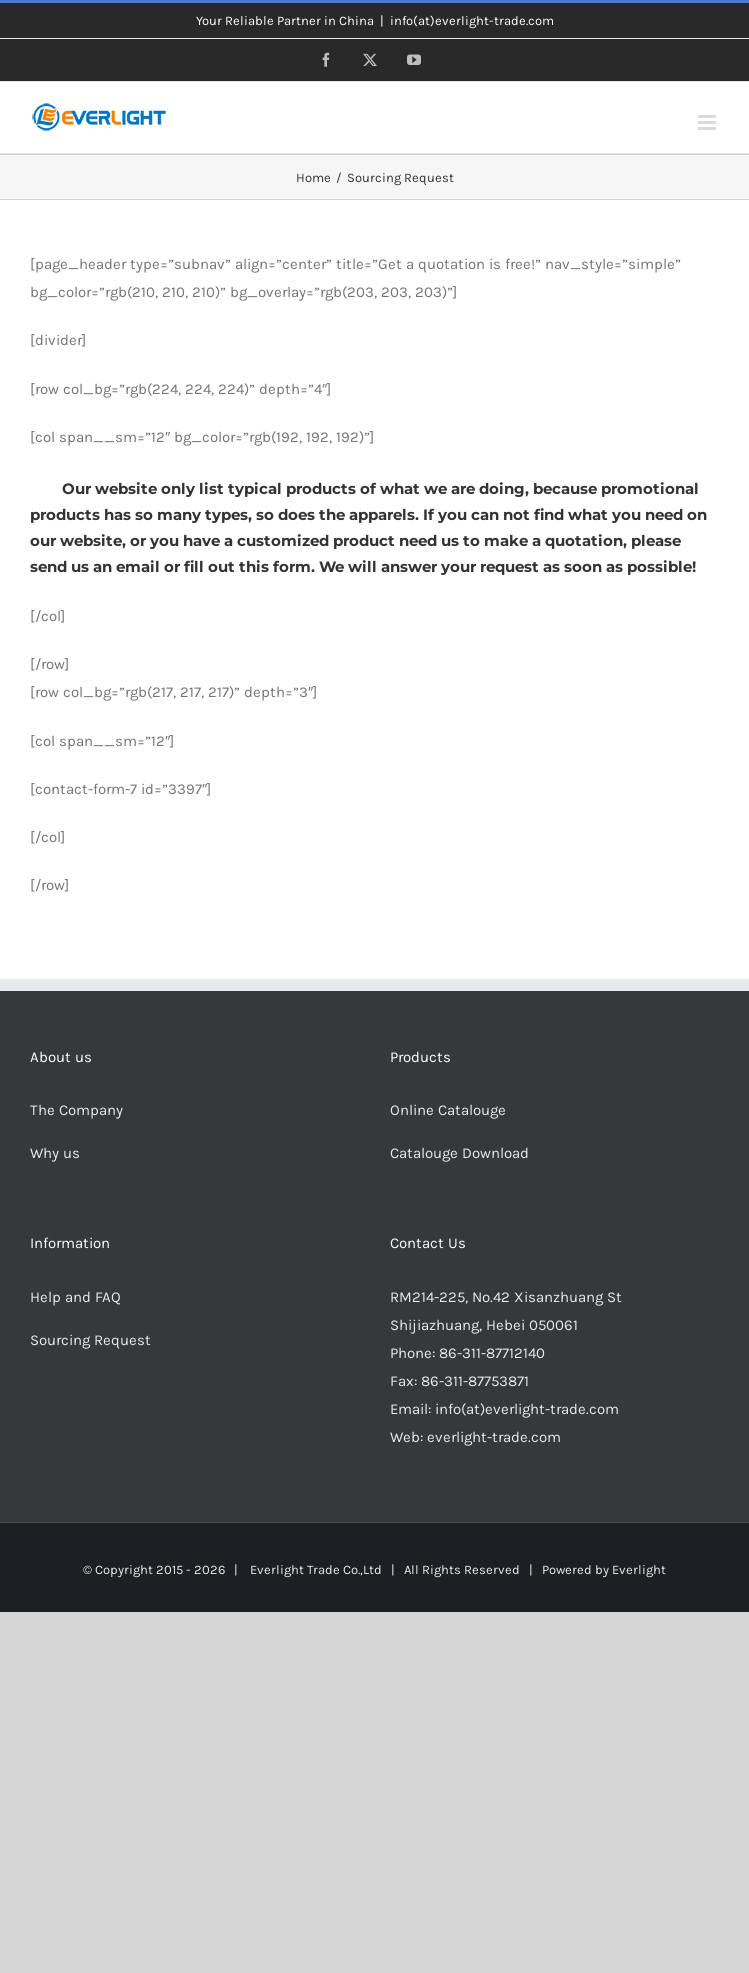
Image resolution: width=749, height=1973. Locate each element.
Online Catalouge (448, 1110)
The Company (76, 1110)
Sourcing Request (90, 1340)
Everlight (639, 1569)
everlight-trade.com (494, 1437)
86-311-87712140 (492, 1353)
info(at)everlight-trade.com (472, 20)
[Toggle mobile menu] (708, 122)
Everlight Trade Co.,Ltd (316, 1569)
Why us (55, 1153)
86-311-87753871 (475, 1381)
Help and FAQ (75, 1297)
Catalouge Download (461, 1153)
